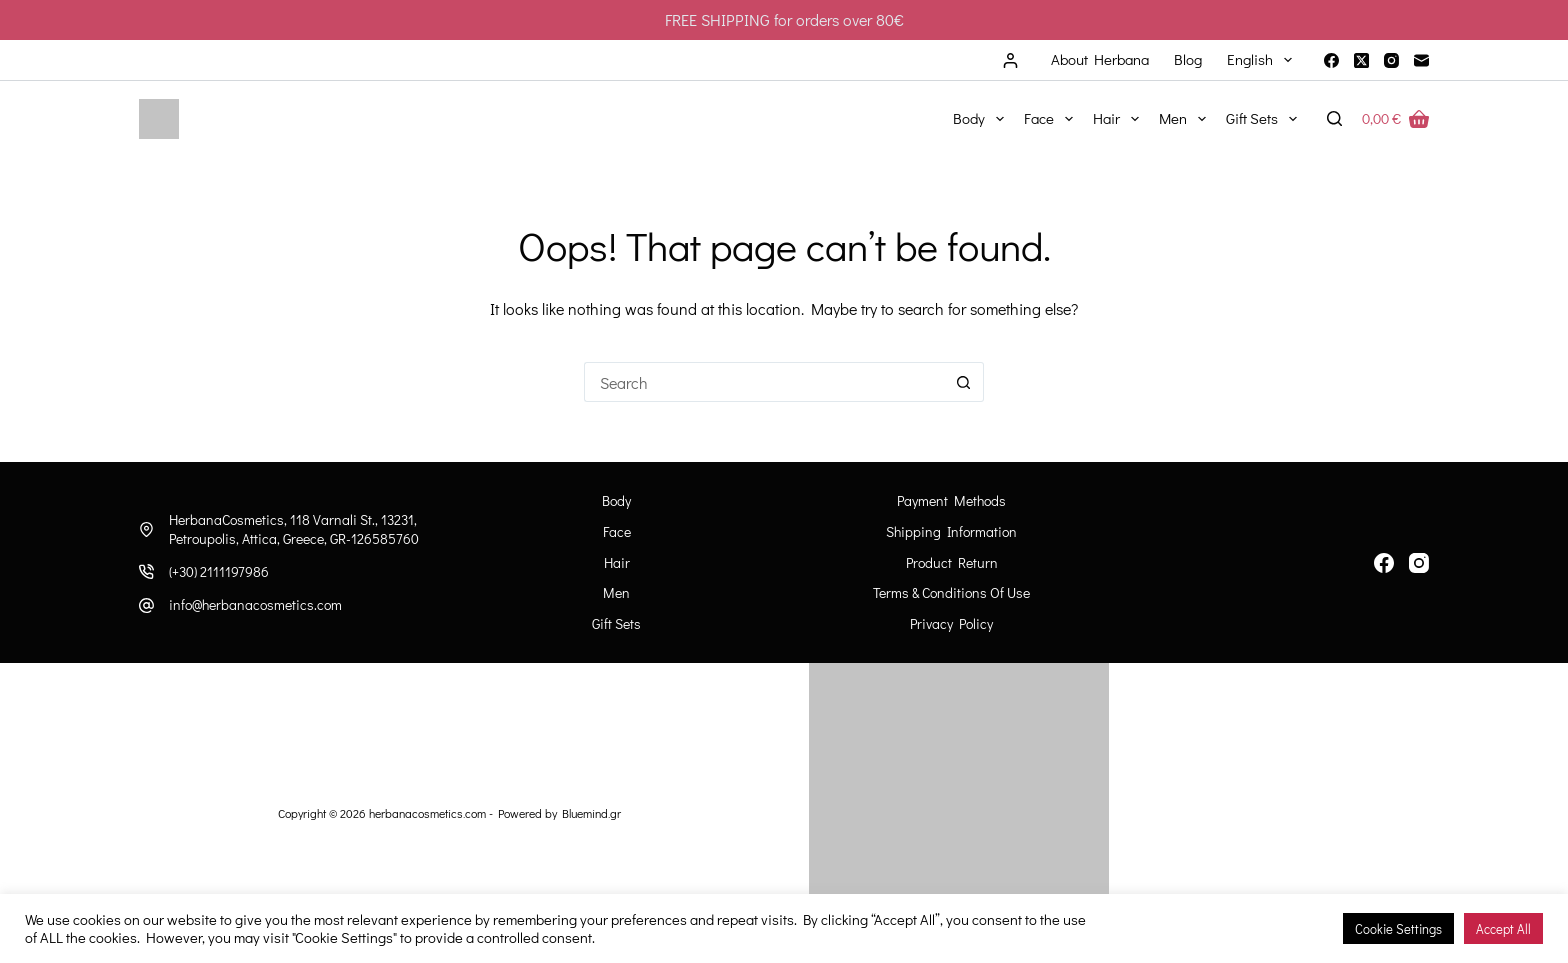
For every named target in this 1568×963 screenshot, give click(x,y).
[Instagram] (1391, 60)
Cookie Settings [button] (1398, 928)
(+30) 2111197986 (219, 571)
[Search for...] (764, 382)
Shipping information (951, 532)
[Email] (1421, 60)
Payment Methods (951, 501)
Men (1186, 119)
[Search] (1334, 118)
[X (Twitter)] (1361, 60)
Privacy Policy (951, 624)
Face (1052, 119)
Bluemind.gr (591, 813)
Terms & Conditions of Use (951, 593)
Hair (1120, 119)
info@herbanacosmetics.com (255, 604)
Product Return (952, 563)
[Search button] (964, 382)
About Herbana (1100, 59)
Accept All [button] (1503, 928)
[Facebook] (1331, 60)
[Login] (1010, 60)
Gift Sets (1265, 119)
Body (982, 119)
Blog (1188, 59)
